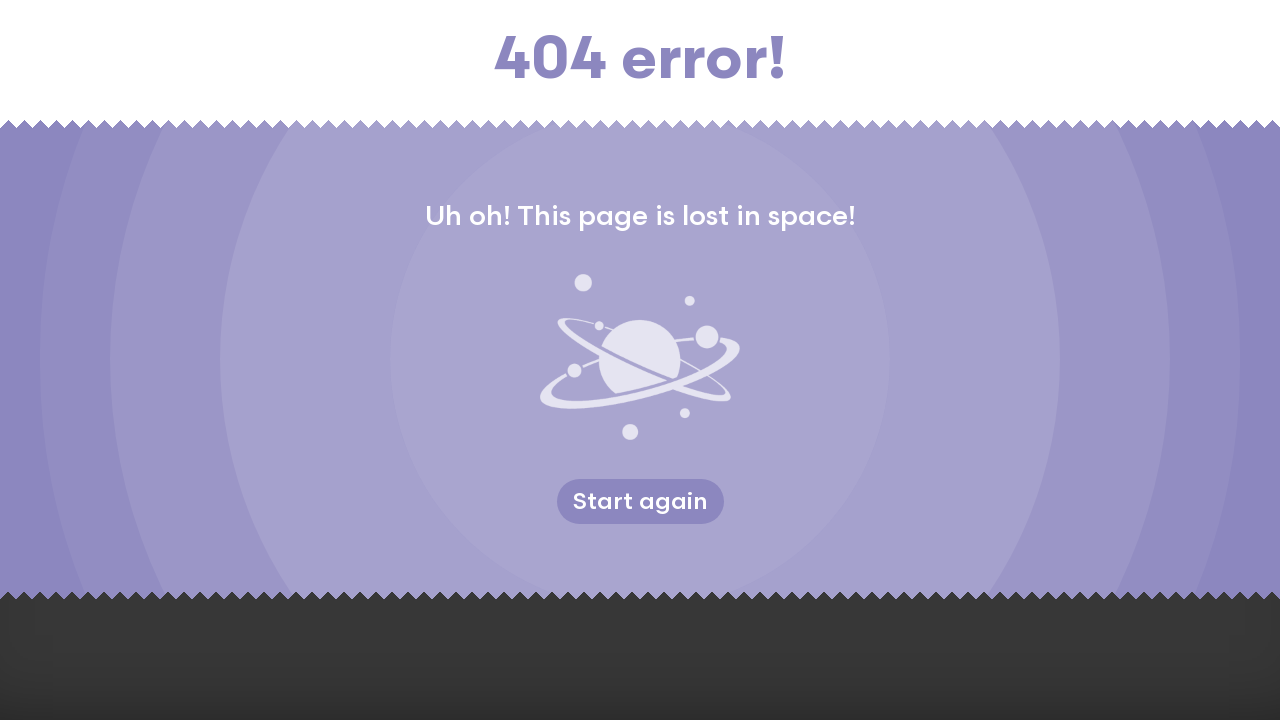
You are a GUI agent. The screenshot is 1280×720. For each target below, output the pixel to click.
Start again (640, 501)
